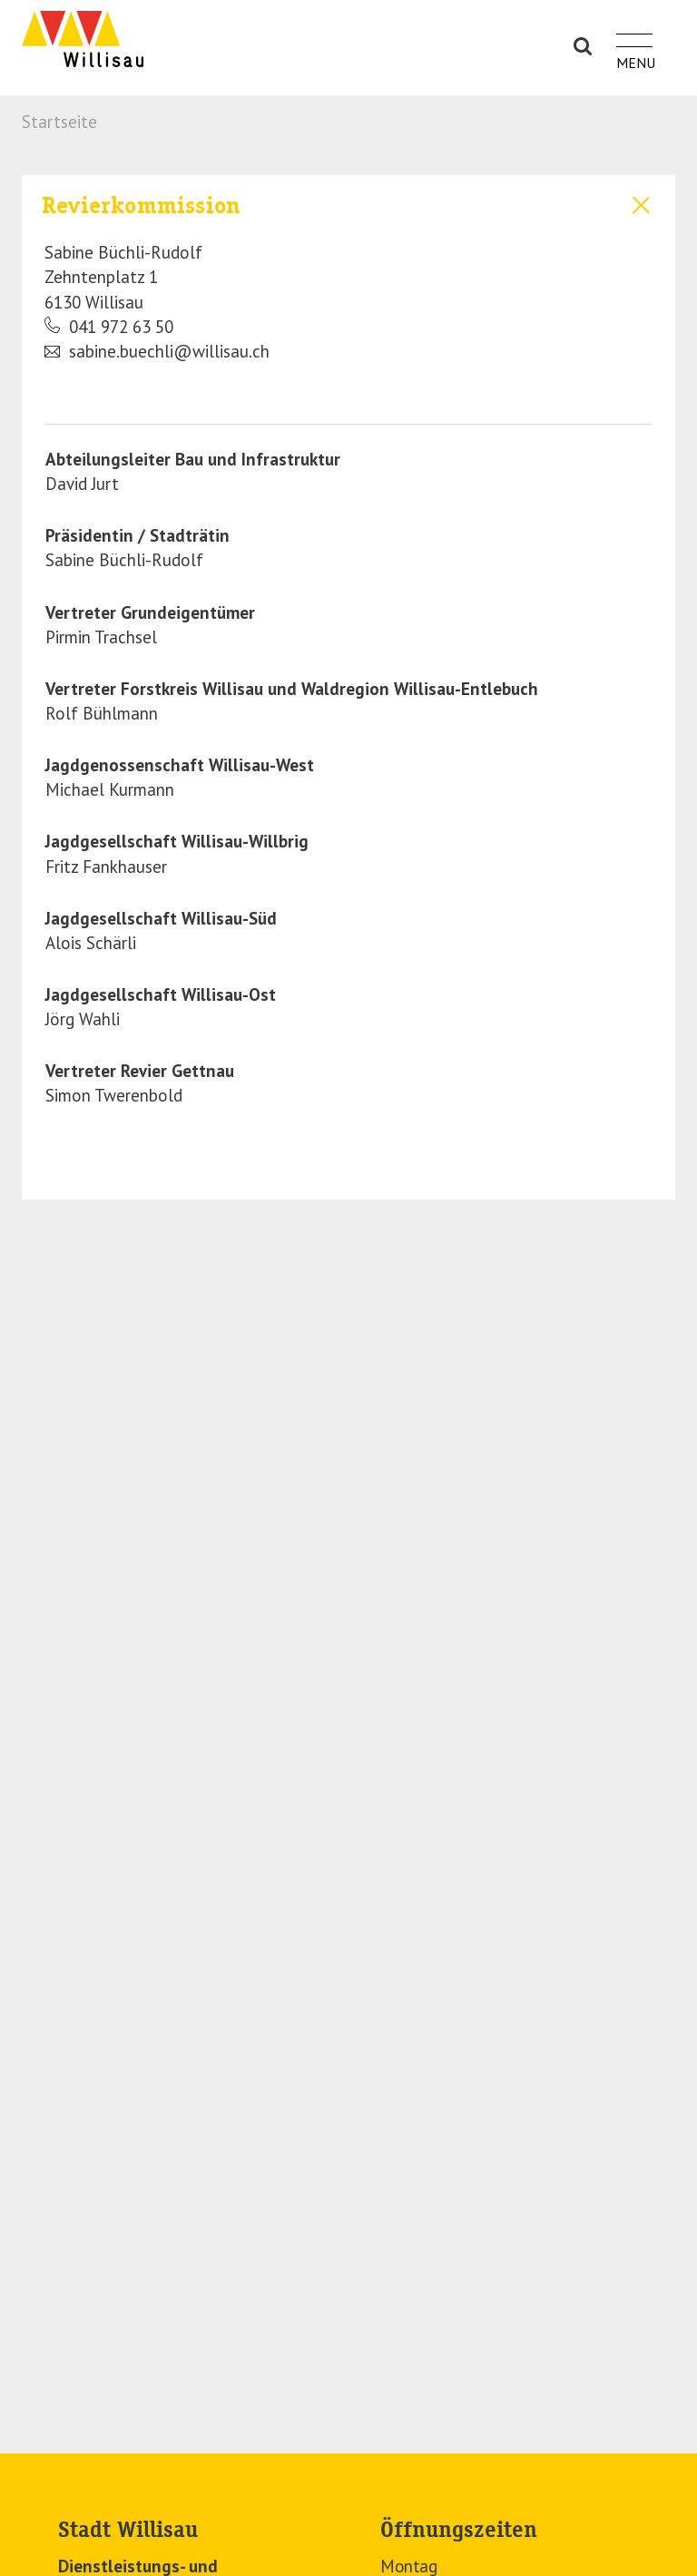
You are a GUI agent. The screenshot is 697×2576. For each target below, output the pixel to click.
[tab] (348, 276)
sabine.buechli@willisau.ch (157, 351)
